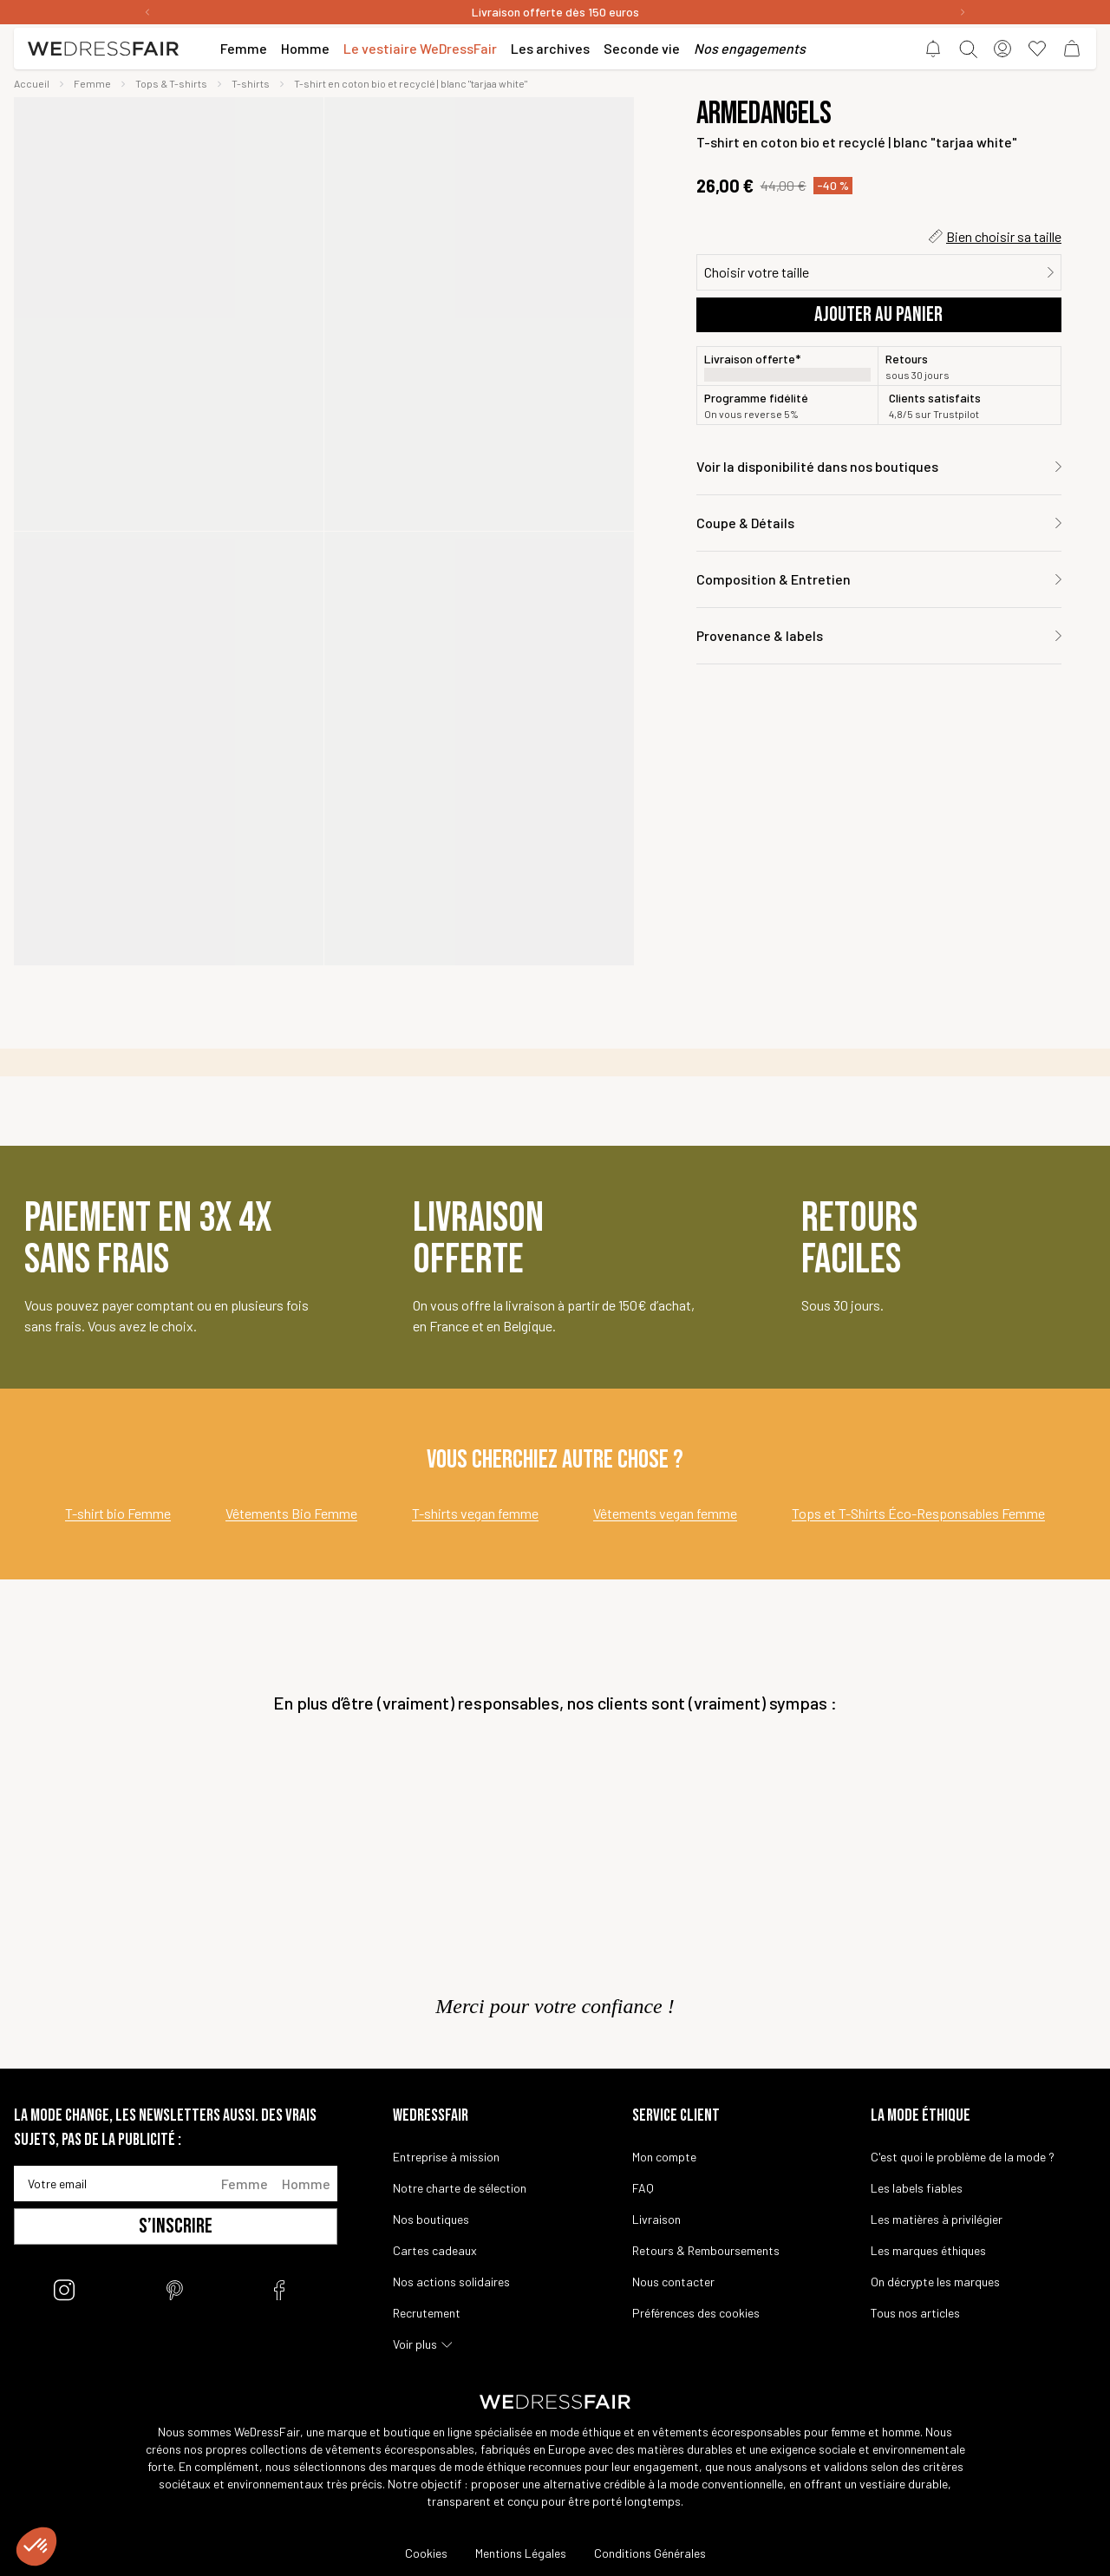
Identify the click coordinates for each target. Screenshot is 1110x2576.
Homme (306, 2183)
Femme (244, 2183)
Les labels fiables (917, 2187)
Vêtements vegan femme (665, 1513)
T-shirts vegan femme (475, 1513)
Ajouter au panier (878, 314)
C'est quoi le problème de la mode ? (962, 2156)
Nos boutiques (431, 2219)
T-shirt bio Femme (118, 1513)
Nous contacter (673, 2281)
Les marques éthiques (928, 2250)
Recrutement (426, 2312)
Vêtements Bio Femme (291, 1513)
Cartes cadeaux (435, 2250)
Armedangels (764, 114)
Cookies (426, 2553)
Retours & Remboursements (706, 2250)
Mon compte (664, 2156)
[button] (36, 2546)
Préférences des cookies (696, 2312)
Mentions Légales (520, 2553)
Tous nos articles (915, 2312)
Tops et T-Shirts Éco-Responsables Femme (918, 1513)
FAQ (643, 2187)
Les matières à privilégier (936, 2219)
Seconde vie (642, 48)
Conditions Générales (650, 2553)
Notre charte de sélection (459, 2187)
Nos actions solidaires (451, 2281)
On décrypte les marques (935, 2281)
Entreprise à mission (446, 2156)
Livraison (656, 2219)
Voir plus (415, 2344)
